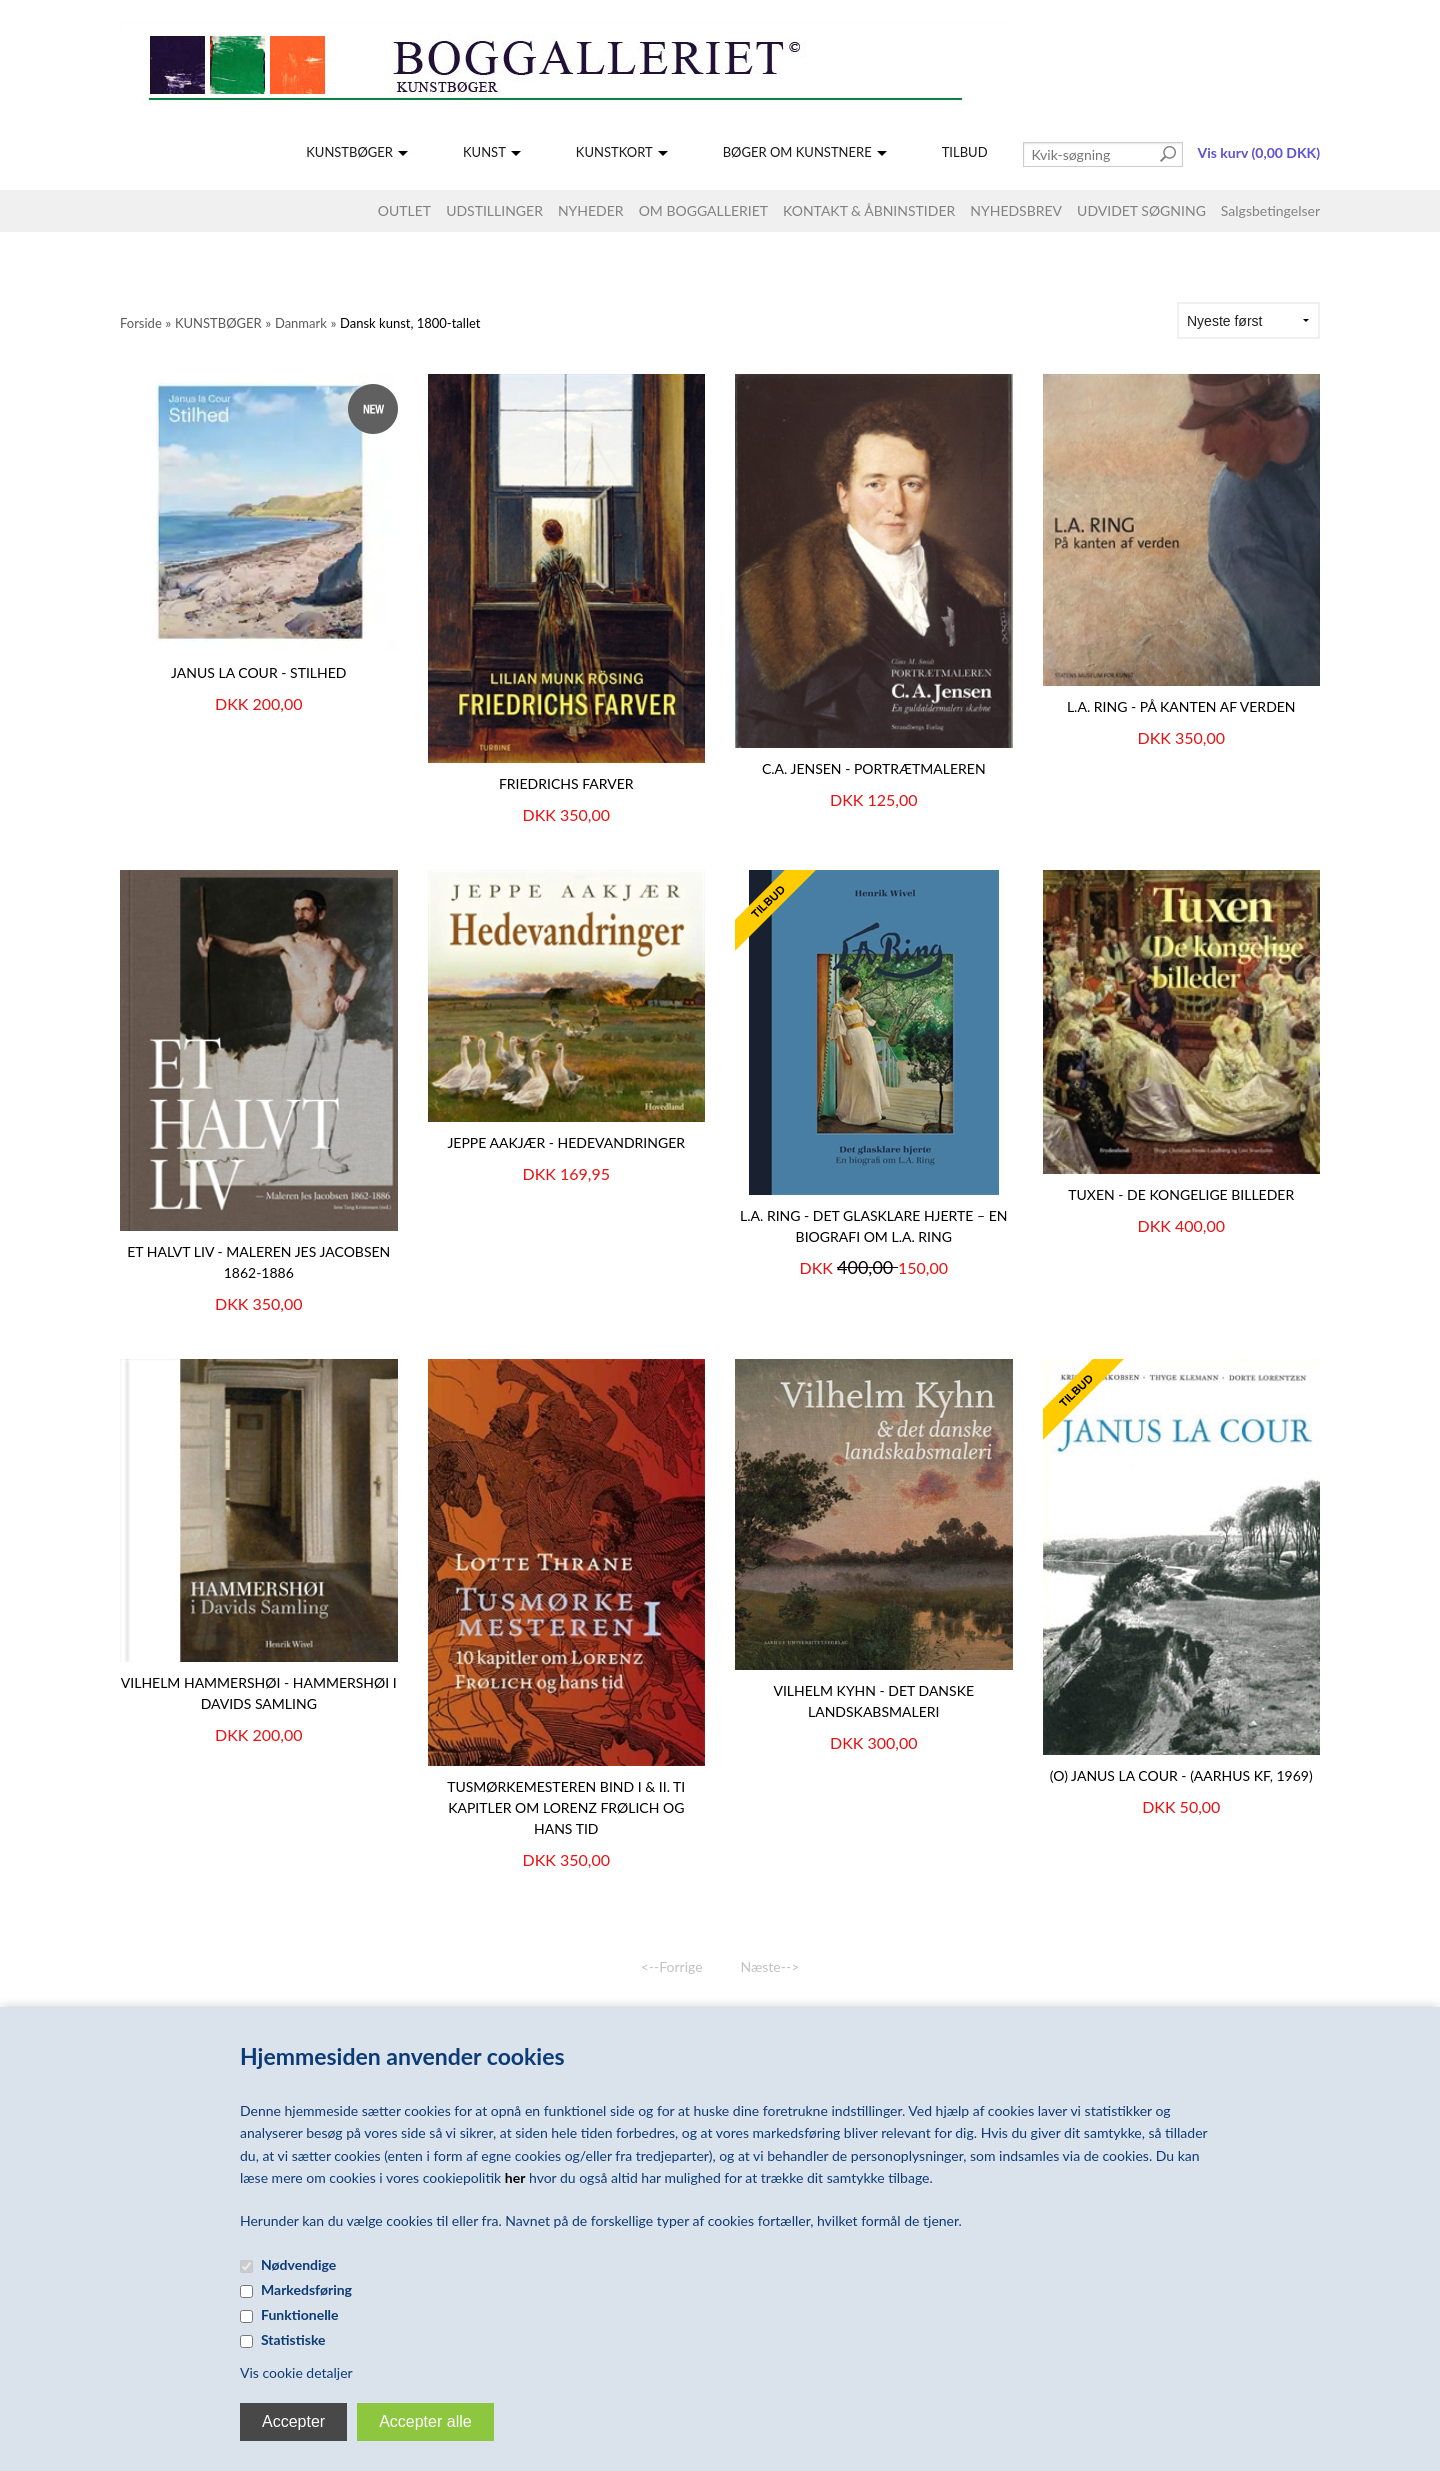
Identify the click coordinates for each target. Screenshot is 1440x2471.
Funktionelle (300, 2314)
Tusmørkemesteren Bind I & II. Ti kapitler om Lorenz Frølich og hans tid (566, 1807)
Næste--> (770, 1966)
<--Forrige (672, 1966)
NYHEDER (591, 210)
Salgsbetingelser (1270, 210)
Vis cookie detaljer (296, 2372)
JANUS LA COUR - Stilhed (258, 672)
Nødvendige (298, 2264)
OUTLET (404, 210)
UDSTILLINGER (494, 210)
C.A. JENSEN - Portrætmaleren (874, 768)
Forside (141, 323)
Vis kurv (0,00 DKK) (1259, 152)
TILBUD (965, 152)
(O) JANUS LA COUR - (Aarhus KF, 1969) (1181, 1775)
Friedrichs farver (566, 783)
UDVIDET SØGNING (1141, 210)
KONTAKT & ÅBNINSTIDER (869, 210)
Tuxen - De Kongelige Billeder (1181, 1194)
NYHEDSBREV (1016, 210)
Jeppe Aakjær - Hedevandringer (566, 1142)
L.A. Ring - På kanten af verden (1181, 706)
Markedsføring (306, 2289)
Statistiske (293, 2339)
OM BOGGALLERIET (703, 210)
